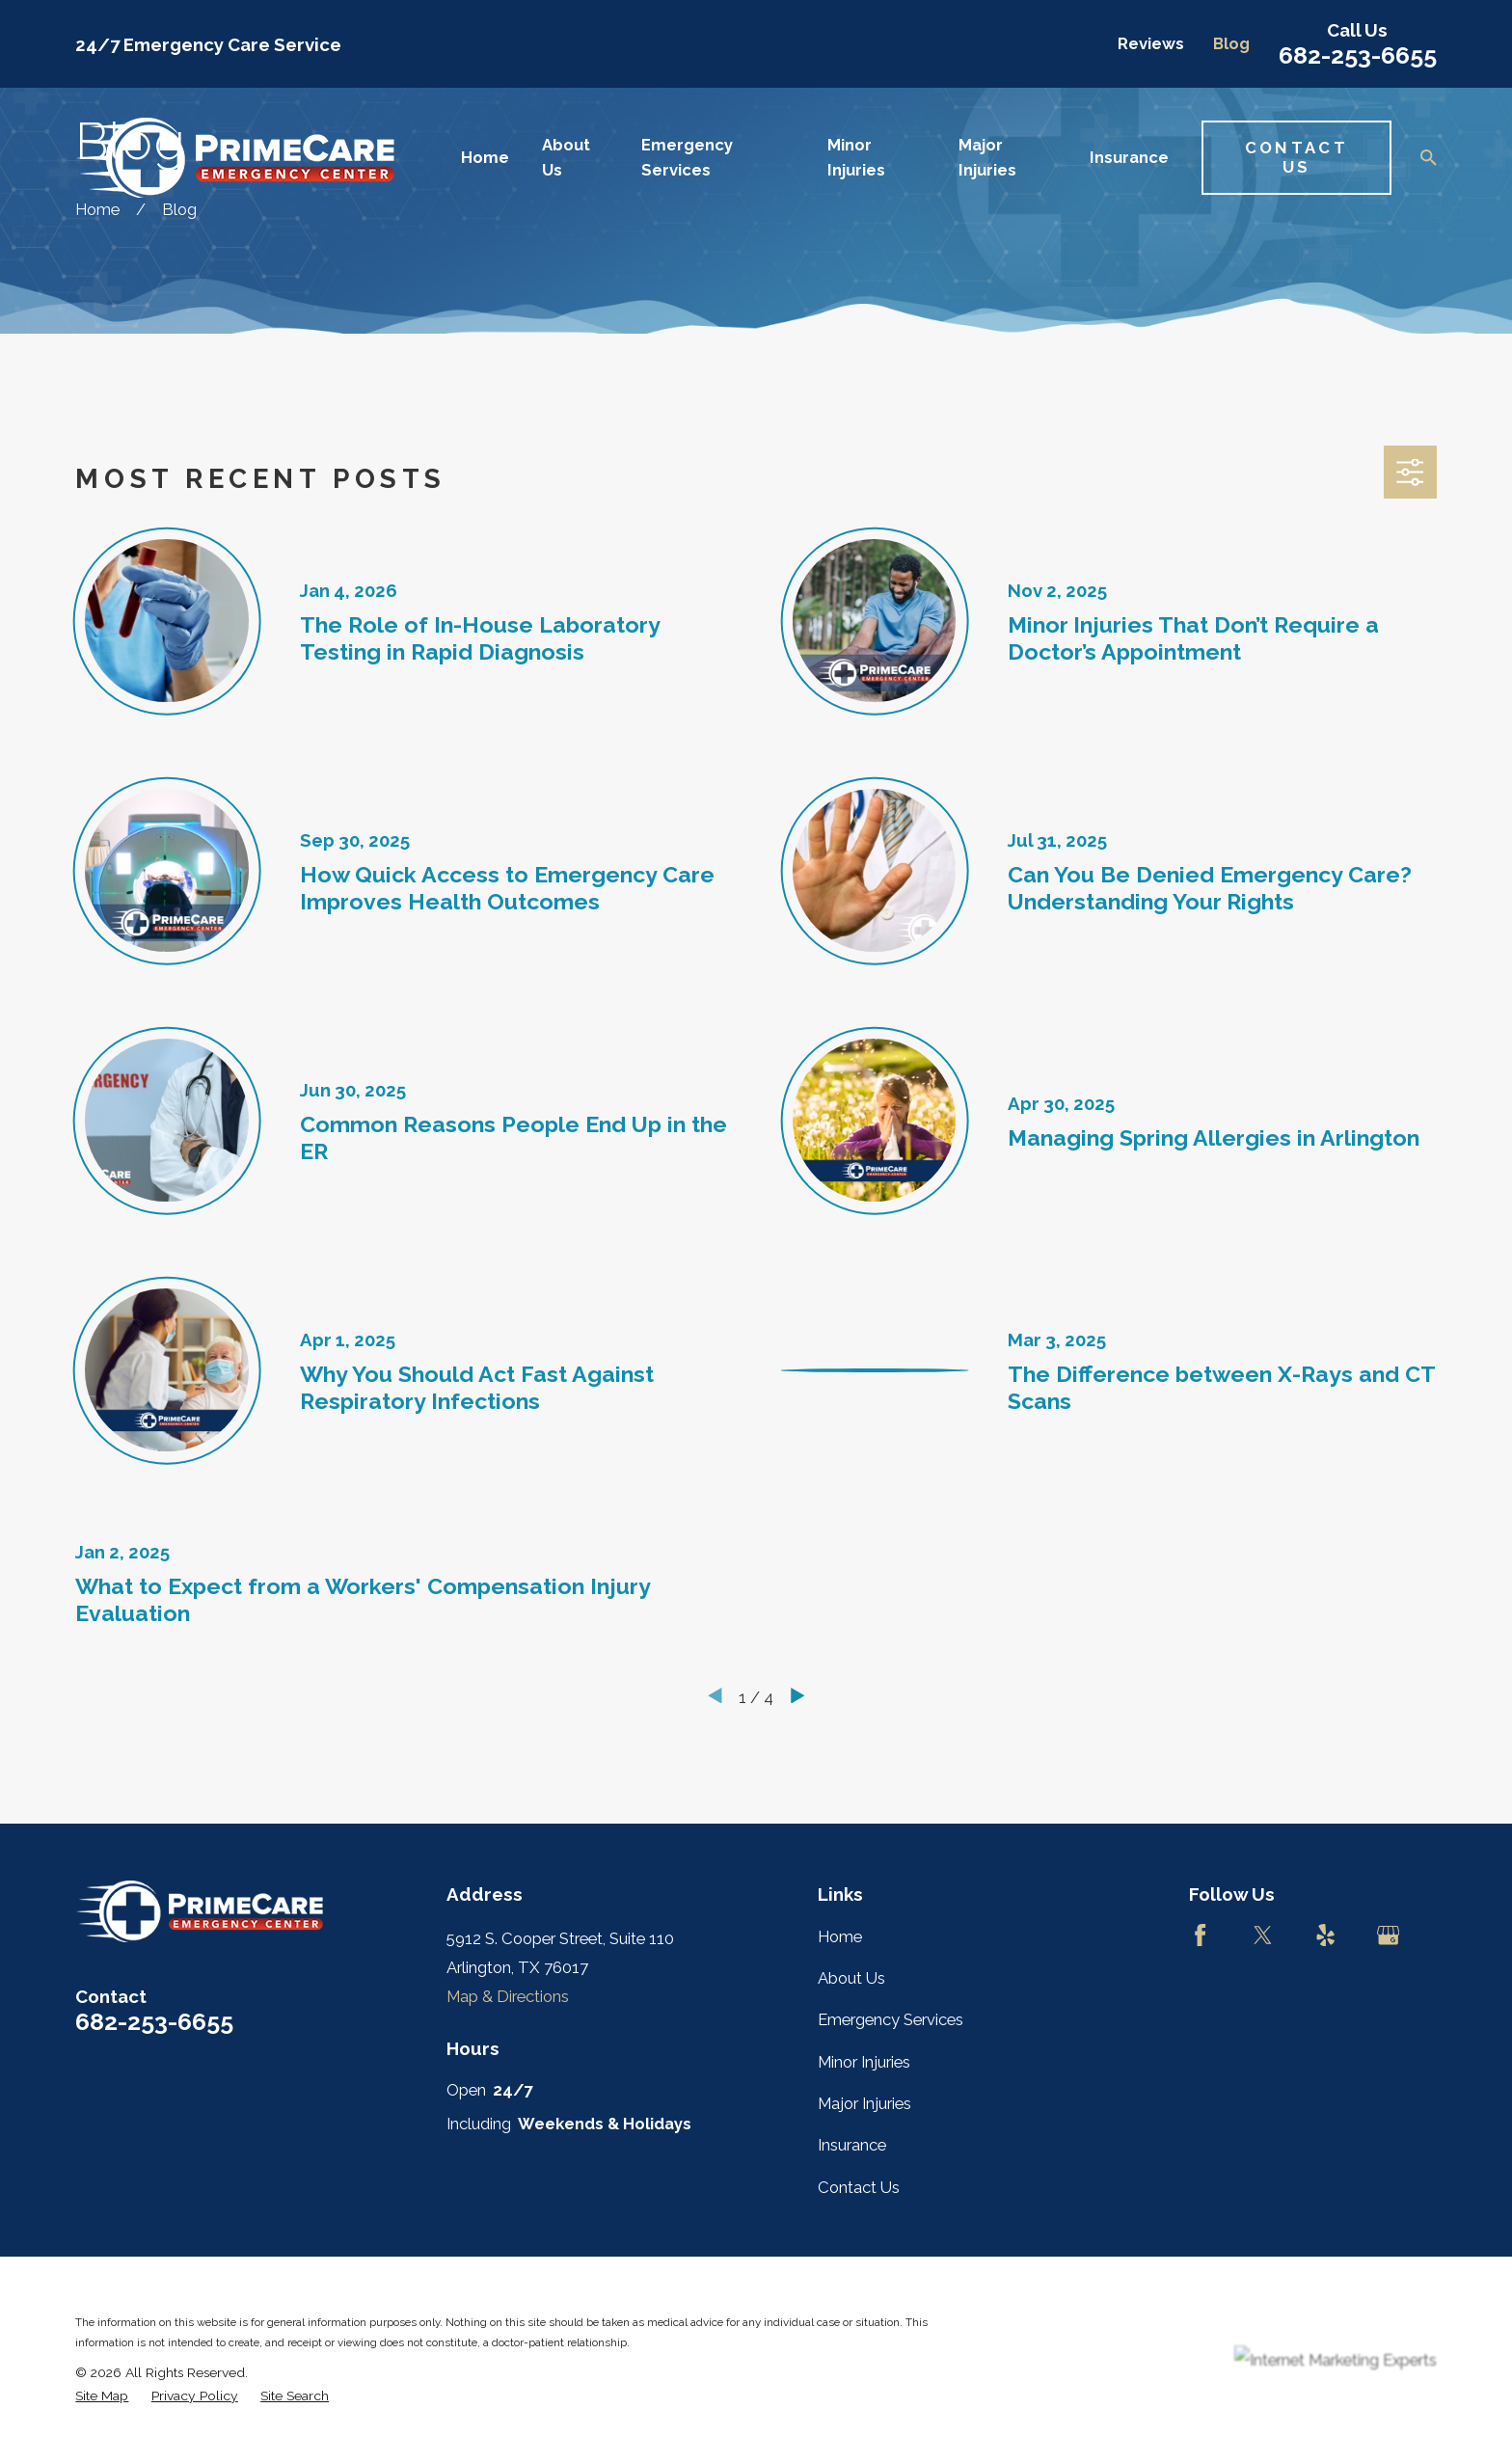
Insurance (852, 2144)
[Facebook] (1200, 1935)
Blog (1231, 43)
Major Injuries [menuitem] (987, 157)
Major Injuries (864, 2103)
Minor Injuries (864, 2061)
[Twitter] (1263, 1935)
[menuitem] (101, 2395)
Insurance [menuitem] (1129, 157)
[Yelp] (1325, 1935)
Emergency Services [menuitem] (687, 157)
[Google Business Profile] (1388, 1935)
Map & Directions (507, 1996)
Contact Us (1296, 157)
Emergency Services (890, 2019)
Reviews (1151, 43)
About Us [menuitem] (566, 157)
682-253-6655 (1358, 55)
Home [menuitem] (485, 157)
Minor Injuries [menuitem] (856, 157)
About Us (851, 1978)
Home (840, 1936)
